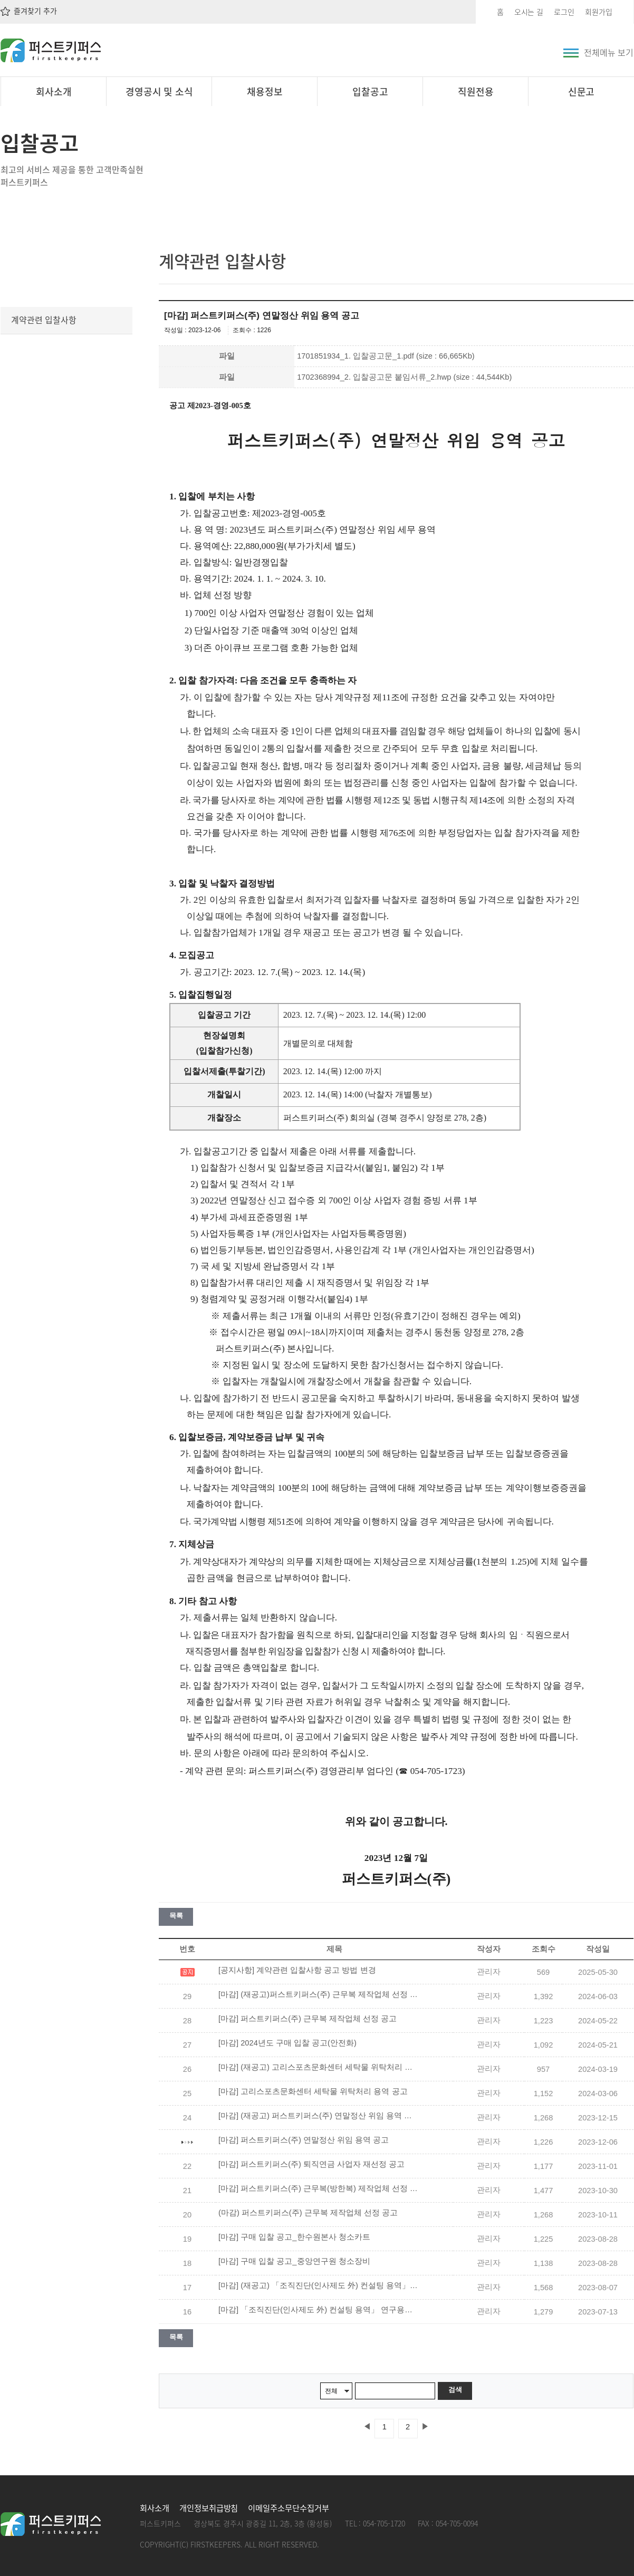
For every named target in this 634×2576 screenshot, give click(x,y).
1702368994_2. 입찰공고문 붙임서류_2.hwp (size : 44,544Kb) (404, 377)
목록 (175, 1915)
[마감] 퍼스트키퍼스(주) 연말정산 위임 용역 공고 (303, 2140)
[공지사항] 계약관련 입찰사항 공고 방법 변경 (297, 1970)
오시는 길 (529, 11)
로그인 (564, 11)
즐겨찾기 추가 (29, 10)
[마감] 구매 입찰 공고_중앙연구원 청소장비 (294, 2261)
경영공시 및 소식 (160, 91)
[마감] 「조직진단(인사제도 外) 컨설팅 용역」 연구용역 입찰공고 (318, 2309)
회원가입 (598, 11)
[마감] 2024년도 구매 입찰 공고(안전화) (287, 2043)
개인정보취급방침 (208, 2508)
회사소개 (54, 91)
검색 (455, 2390)
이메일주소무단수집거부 (288, 2508)
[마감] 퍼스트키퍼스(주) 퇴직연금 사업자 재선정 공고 (311, 2164)
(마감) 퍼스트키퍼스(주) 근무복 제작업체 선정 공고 (308, 2212)
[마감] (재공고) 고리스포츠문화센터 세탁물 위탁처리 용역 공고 (318, 2067)
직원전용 (476, 91)
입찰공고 (370, 91)
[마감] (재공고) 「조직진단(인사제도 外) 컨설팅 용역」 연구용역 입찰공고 (318, 2285)
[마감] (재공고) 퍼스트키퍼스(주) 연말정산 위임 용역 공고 (318, 2115)
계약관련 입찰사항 (43, 319)
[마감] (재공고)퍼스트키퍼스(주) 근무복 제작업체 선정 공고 (318, 1994)
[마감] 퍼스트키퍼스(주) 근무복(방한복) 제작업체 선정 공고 (318, 2188)
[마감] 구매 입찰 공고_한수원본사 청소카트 (294, 2237)
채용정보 (265, 91)
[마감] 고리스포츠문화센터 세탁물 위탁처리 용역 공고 (313, 2091)
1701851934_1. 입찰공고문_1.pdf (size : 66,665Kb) (386, 356)
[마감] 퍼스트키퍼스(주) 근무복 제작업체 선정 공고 (307, 2018)
